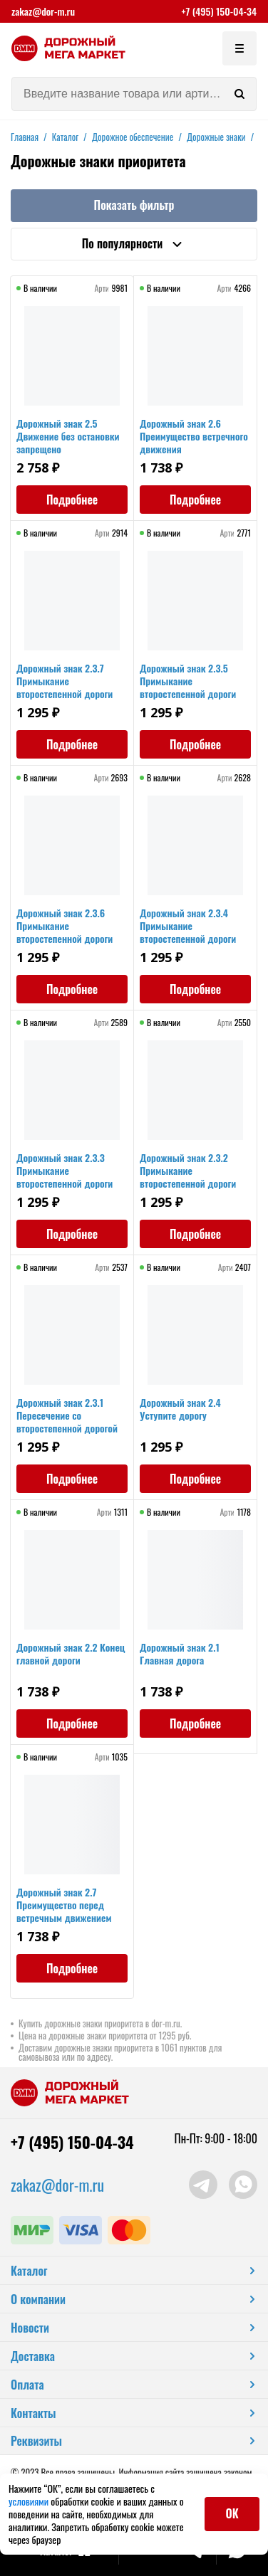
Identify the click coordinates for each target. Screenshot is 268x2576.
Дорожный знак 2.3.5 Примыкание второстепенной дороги (188, 680)
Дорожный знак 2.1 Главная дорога (180, 1653)
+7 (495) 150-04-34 (219, 11)
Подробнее (72, 499)
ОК (232, 2513)
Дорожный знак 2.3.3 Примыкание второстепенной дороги (64, 1170)
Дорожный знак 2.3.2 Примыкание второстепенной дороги (188, 1170)
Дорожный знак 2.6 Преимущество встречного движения (194, 436)
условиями (30, 2500)
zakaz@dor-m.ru (43, 11)
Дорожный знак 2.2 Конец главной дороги (70, 1653)
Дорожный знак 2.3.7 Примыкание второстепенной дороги (64, 680)
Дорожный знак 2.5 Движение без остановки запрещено (68, 436)
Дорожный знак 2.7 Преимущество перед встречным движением (64, 1904)
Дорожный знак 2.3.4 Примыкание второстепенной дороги (188, 925)
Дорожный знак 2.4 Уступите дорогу (180, 1408)
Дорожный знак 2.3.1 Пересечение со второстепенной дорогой (67, 1415)
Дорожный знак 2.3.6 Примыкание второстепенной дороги (64, 925)
